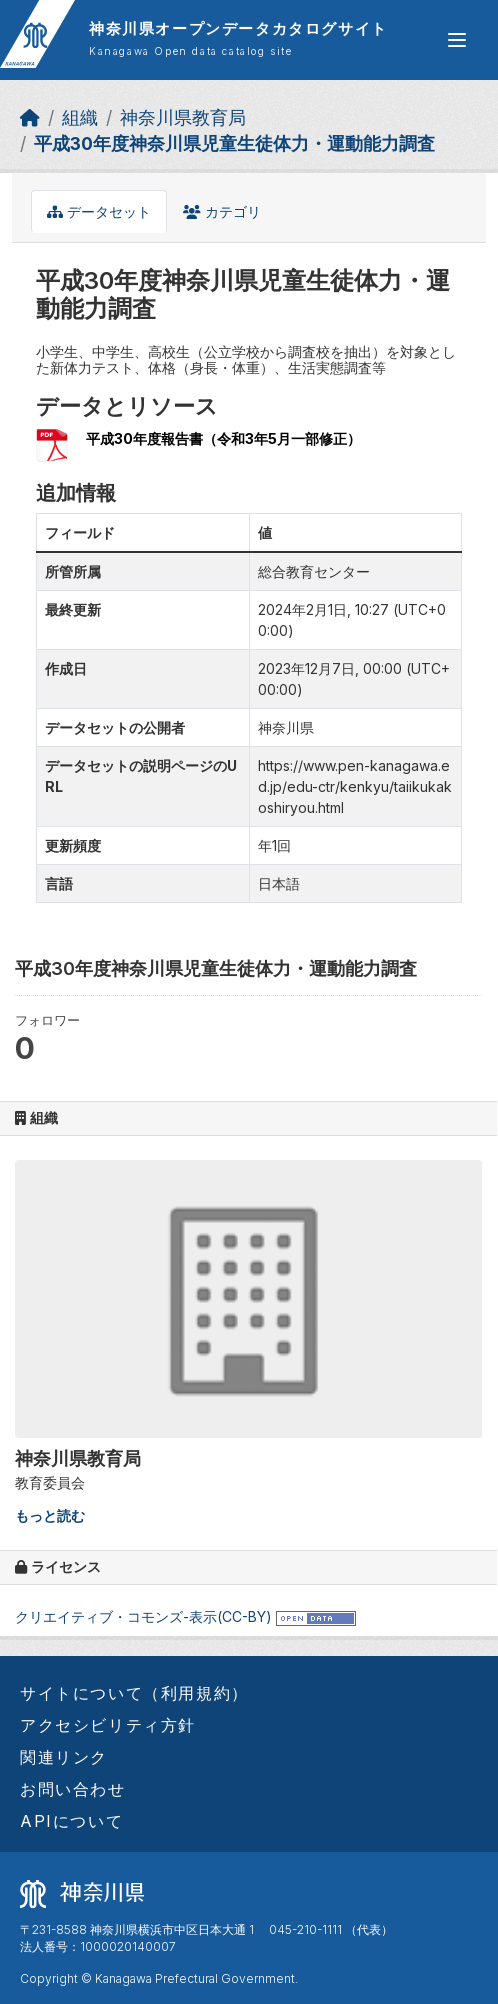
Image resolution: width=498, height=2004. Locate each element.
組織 (80, 117)
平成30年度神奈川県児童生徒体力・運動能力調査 (234, 143)
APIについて (71, 1821)
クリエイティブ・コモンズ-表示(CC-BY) (143, 1616)
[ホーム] (30, 117)
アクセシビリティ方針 (108, 1725)
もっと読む (50, 1515)
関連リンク (64, 1757)
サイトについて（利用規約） (134, 1693)
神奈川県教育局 (183, 117)
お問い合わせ (73, 1789)
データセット (99, 211)
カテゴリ (222, 211)
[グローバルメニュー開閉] (457, 40)
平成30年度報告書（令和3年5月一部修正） (223, 438)
